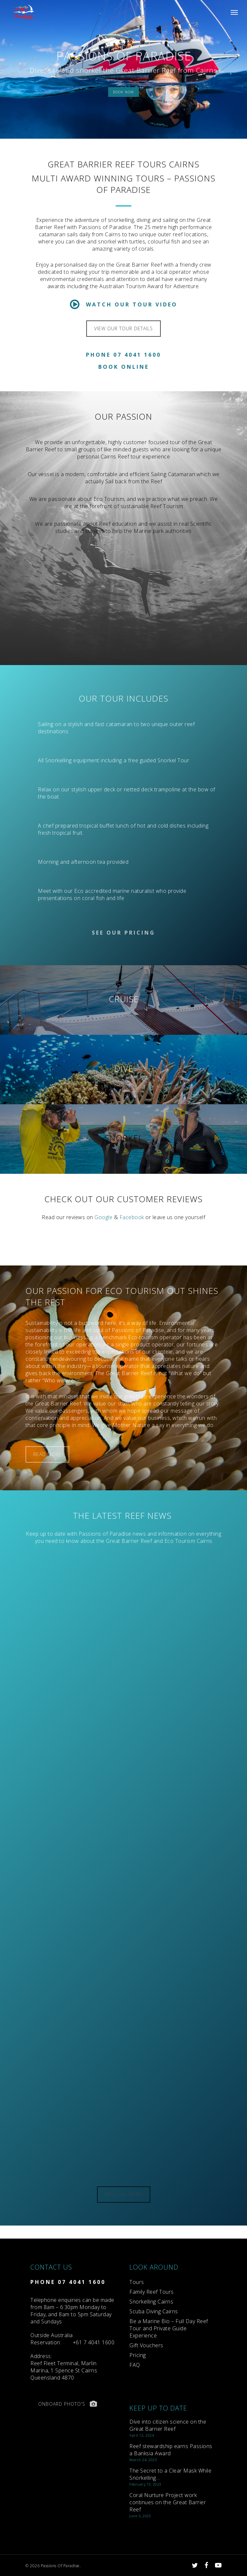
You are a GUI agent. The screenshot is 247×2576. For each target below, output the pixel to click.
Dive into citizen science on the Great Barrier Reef (167, 2425)
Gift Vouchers (146, 2345)
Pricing (137, 2355)
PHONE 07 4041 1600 (68, 2282)
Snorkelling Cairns (151, 2301)
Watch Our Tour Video (123, 304)
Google (103, 1217)
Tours (136, 2282)
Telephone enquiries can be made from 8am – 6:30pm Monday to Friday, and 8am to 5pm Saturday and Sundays (72, 2310)
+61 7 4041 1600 (94, 2342)
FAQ (134, 2364)
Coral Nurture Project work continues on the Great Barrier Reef (167, 2502)
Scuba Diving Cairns (153, 2311)
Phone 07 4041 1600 (123, 354)
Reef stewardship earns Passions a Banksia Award (170, 2450)
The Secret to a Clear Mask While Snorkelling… (170, 2474)
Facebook (132, 1217)
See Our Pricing (123, 932)
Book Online (123, 366)
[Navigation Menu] (234, 12)
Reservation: (51, 2339)
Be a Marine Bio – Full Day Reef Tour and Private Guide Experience (168, 2328)
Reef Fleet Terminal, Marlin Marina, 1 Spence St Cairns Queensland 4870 (63, 2366)
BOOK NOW (123, 91)
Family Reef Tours (151, 2291)
